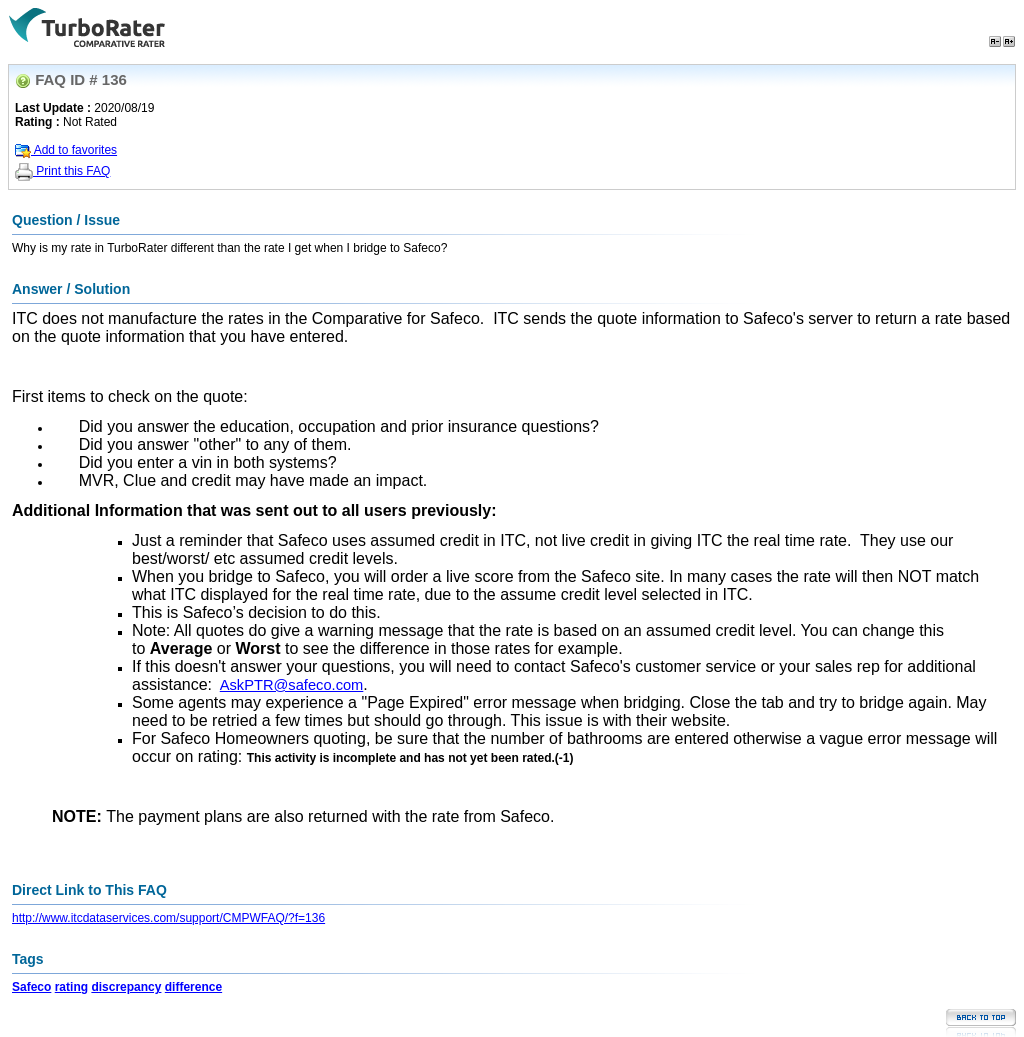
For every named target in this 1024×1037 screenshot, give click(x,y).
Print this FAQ (62, 171)
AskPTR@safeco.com (292, 685)
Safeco (31, 987)
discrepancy (126, 987)
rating (71, 987)
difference (193, 987)
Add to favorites (66, 150)
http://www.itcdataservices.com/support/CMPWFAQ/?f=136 (168, 918)
